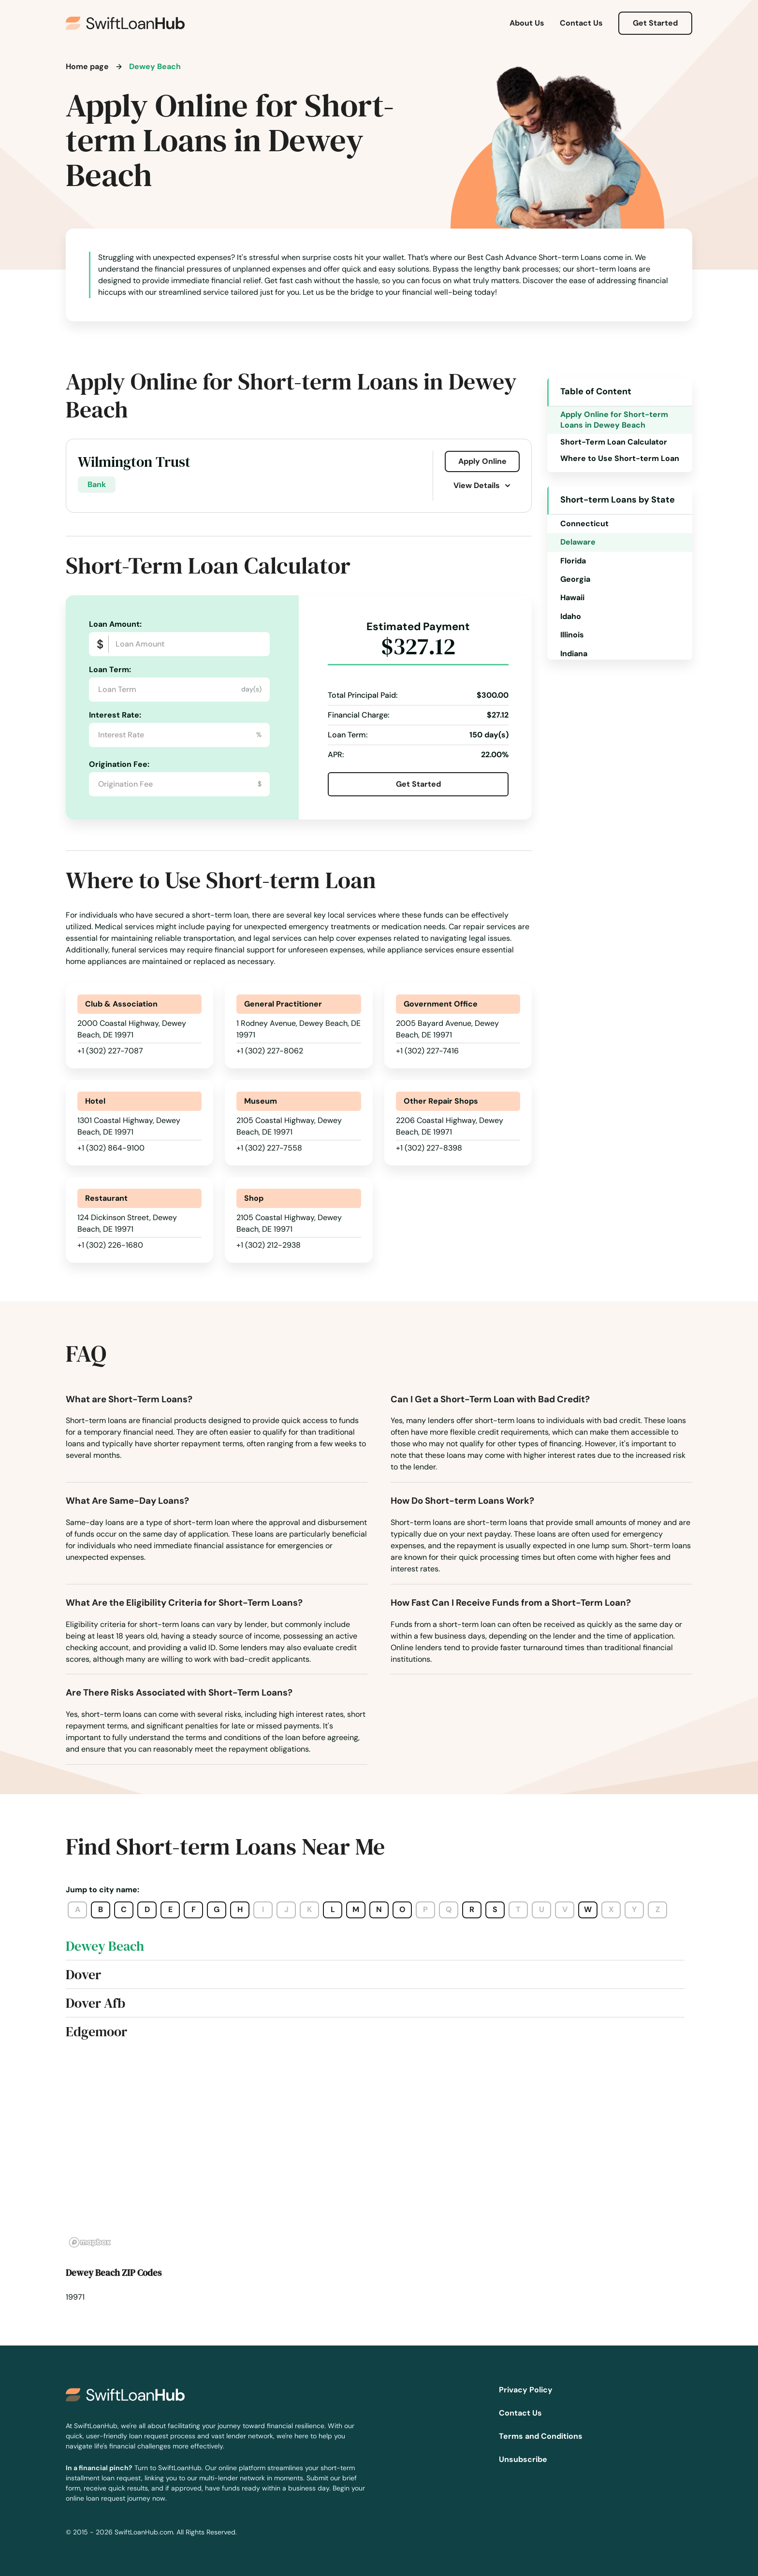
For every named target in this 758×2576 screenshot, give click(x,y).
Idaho (570, 616)
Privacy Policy (526, 2390)
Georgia (575, 579)
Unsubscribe (523, 2459)
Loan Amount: (115, 624)
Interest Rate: (115, 715)
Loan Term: (110, 669)
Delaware (578, 542)
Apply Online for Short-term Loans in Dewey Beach (614, 419)
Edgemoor (96, 2031)
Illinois (572, 635)
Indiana (573, 653)
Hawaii (572, 597)
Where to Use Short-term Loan (619, 458)
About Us (527, 23)
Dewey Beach (105, 1946)
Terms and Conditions (541, 2436)
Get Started (655, 23)
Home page (87, 66)
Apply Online (482, 461)
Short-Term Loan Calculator (613, 442)
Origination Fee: (119, 764)
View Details (482, 485)
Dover (83, 1974)
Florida (573, 561)
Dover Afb (95, 2003)
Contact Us (581, 23)
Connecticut (584, 523)
